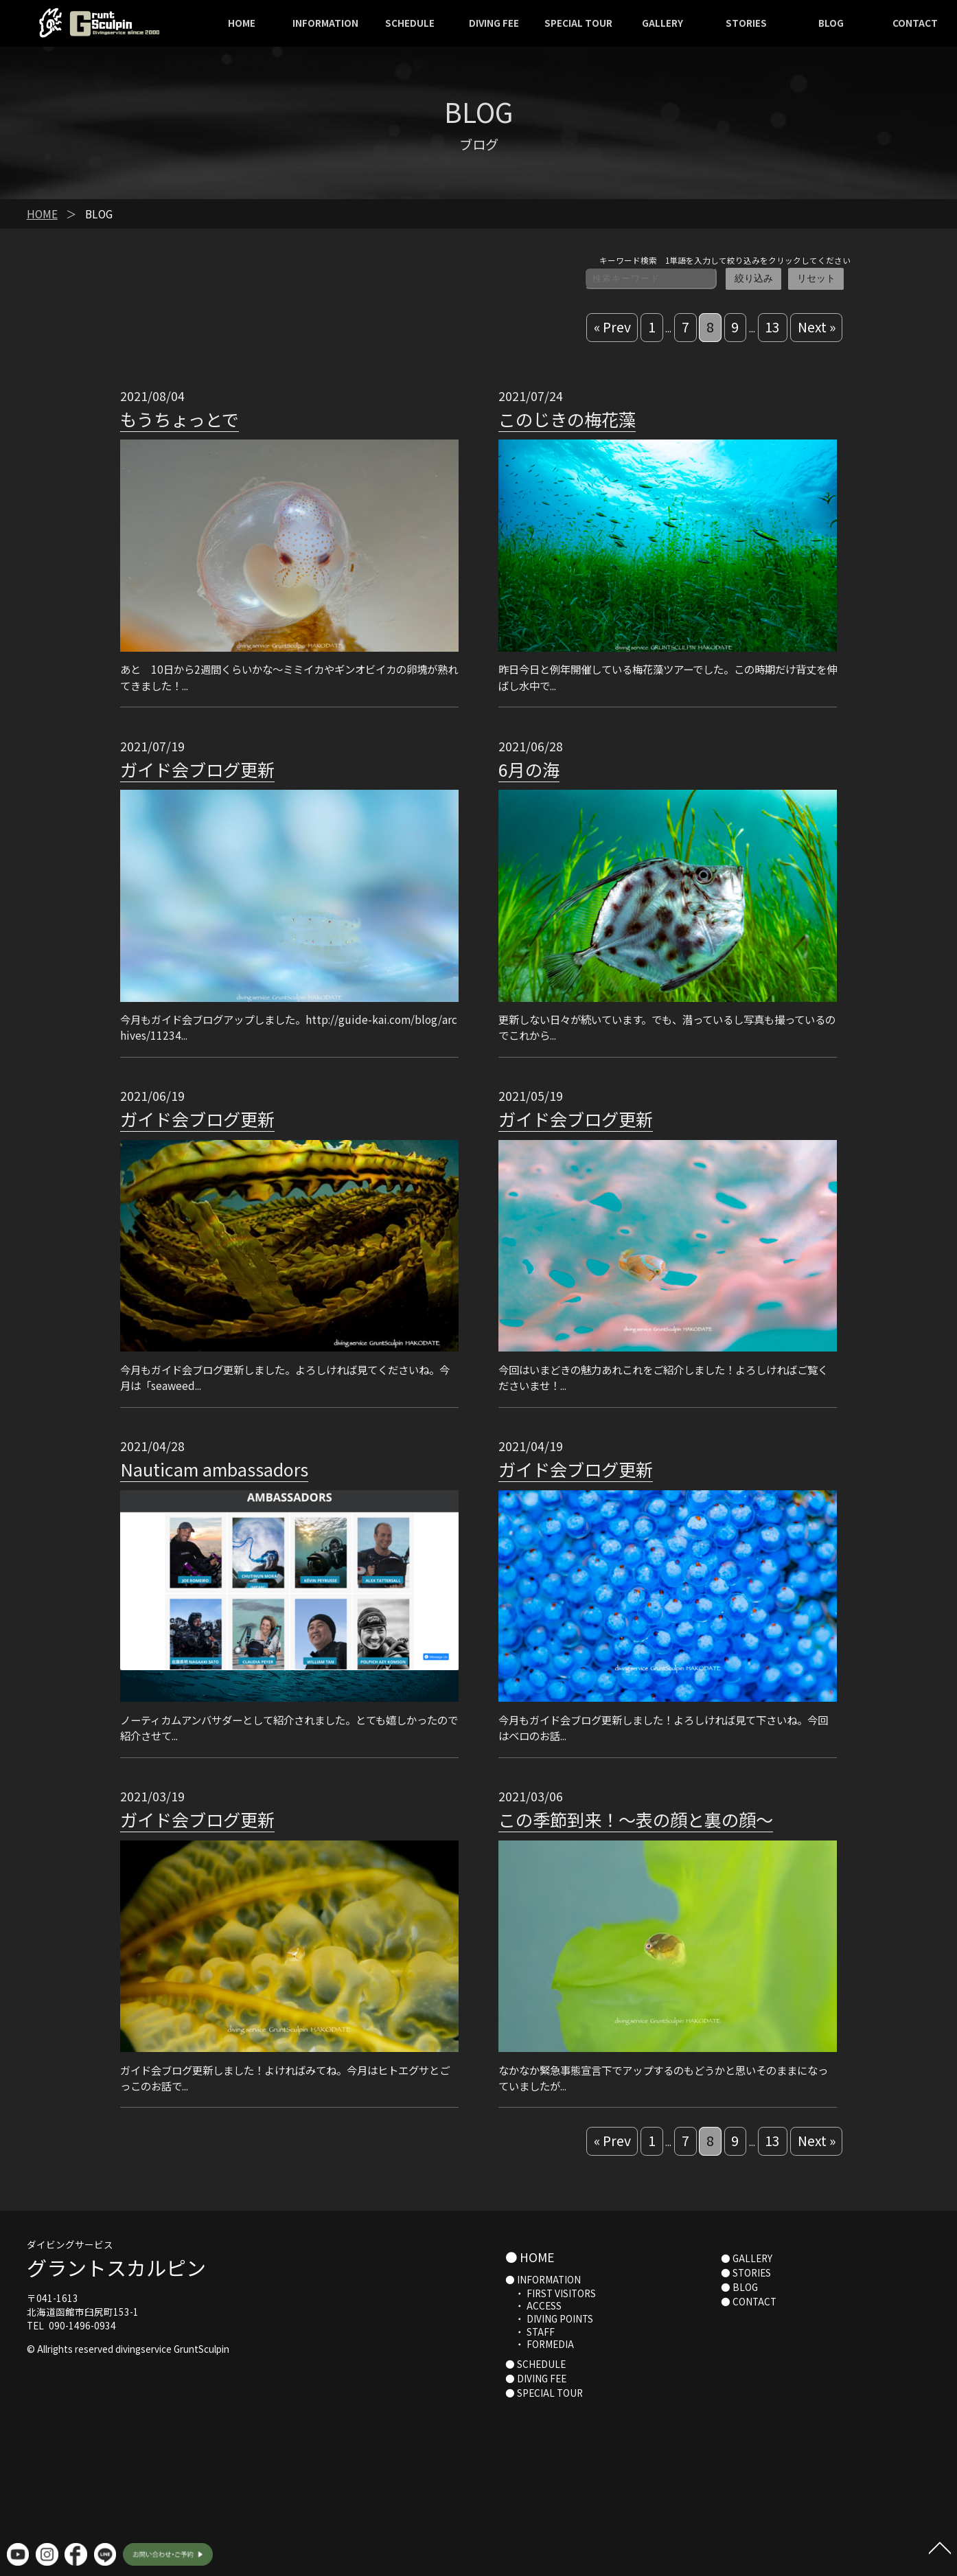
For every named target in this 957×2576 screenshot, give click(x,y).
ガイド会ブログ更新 (197, 769)
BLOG (831, 23)
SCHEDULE (410, 23)
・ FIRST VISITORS (550, 2293)
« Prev (612, 327)
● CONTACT (748, 2301)
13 (772, 327)
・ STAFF (530, 2331)
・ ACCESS (533, 2305)
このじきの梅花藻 (567, 419)
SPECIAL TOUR (578, 23)
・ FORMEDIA (539, 2344)
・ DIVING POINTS (549, 2318)
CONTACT (915, 23)
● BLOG (739, 2287)
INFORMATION (325, 23)
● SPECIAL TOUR (544, 2393)
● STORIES (746, 2272)
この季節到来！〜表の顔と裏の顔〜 (635, 1819)
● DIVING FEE (535, 2378)
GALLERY (662, 23)
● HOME (530, 2257)
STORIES (746, 23)
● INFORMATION (543, 2279)
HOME (241, 23)
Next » (816, 327)
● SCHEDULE (535, 2364)
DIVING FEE (494, 23)
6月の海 (529, 769)
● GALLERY (746, 2258)
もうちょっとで (179, 419)
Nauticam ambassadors (214, 1469)
